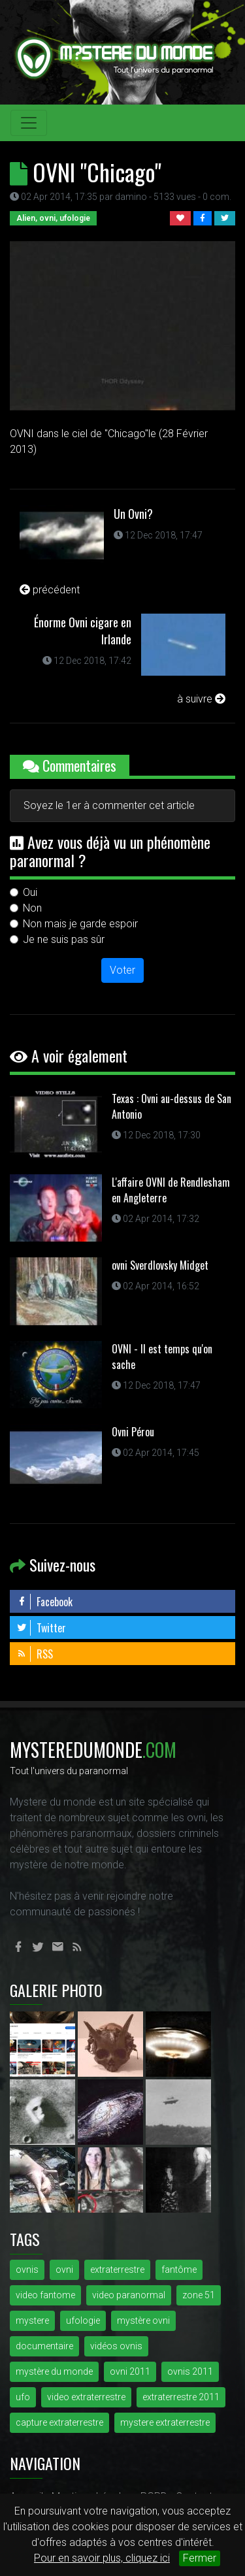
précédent (50, 590)
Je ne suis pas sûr (64, 939)
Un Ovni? (133, 513)
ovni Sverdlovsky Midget (160, 1265)
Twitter (41, 1628)
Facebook (44, 1602)
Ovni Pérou (133, 1432)
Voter (122, 970)
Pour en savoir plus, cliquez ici (102, 2558)
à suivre (201, 699)
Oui (30, 892)
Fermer (199, 2558)
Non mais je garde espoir (80, 923)
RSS (34, 1654)
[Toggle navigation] (28, 123)
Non (32, 908)
